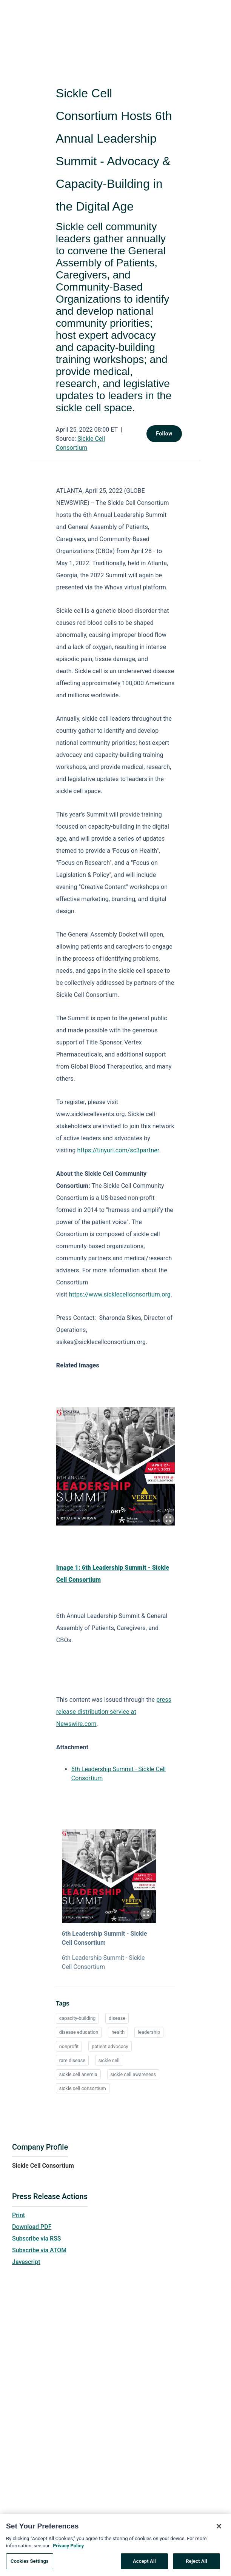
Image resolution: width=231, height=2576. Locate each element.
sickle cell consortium (82, 2088)
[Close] (219, 2529)
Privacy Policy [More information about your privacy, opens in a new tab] (68, 2549)
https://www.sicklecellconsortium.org (120, 1294)
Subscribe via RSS (36, 2238)
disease (117, 2018)
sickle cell (109, 2060)
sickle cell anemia (78, 2074)
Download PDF (32, 2226)
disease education (79, 2032)
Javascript (26, 2261)
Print (18, 2215)
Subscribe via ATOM (39, 2250)
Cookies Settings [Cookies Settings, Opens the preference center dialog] (30, 2564)
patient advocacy (110, 2046)
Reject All (196, 2564)
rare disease (72, 2060)
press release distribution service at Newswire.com (113, 1711)
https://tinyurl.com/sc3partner (118, 1150)
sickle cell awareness (133, 2074)
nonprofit (69, 2046)
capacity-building (77, 2018)
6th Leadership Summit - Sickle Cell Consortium (104, 1938)
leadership (149, 2032)
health (118, 2032)
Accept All (144, 2564)
